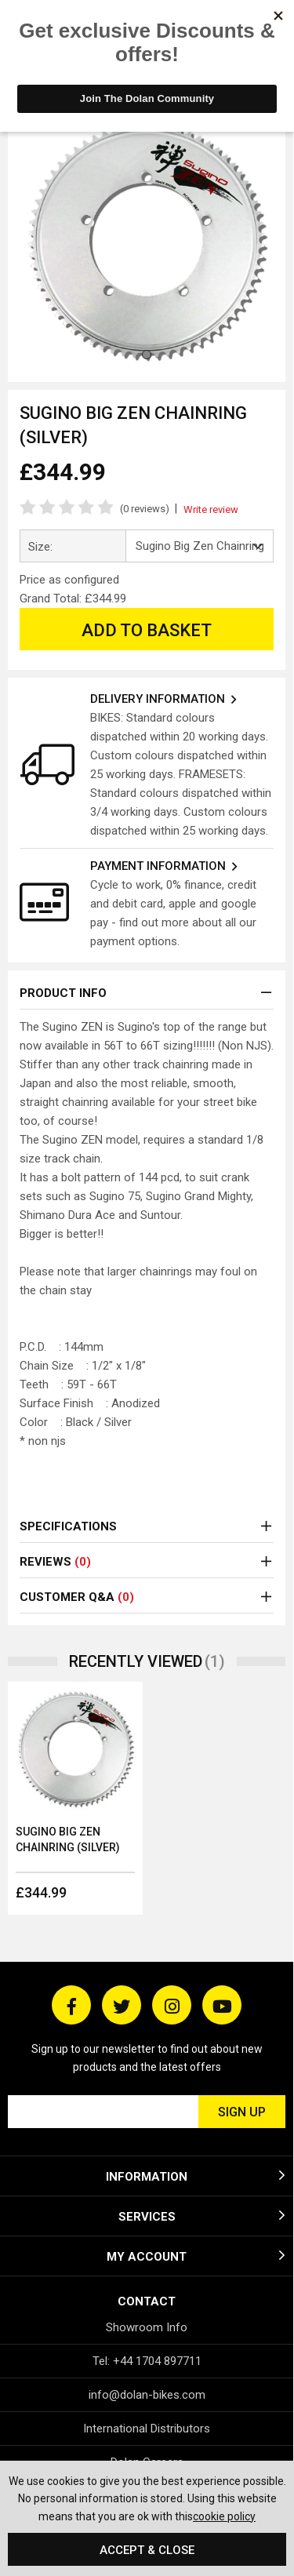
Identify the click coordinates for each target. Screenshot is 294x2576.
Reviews (55, 1562)
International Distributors (146, 2428)
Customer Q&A (77, 1597)
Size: (40, 547)
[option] (75, 1798)
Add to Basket (147, 630)
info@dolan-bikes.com (147, 2395)
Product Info (63, 993)
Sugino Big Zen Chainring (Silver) (68, 1839)
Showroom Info (146, 2327)
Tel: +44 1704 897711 (147, 2361)
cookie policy (224, 2516)
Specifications (68, 1526)
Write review (210, 509)
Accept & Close (147, 2550)
